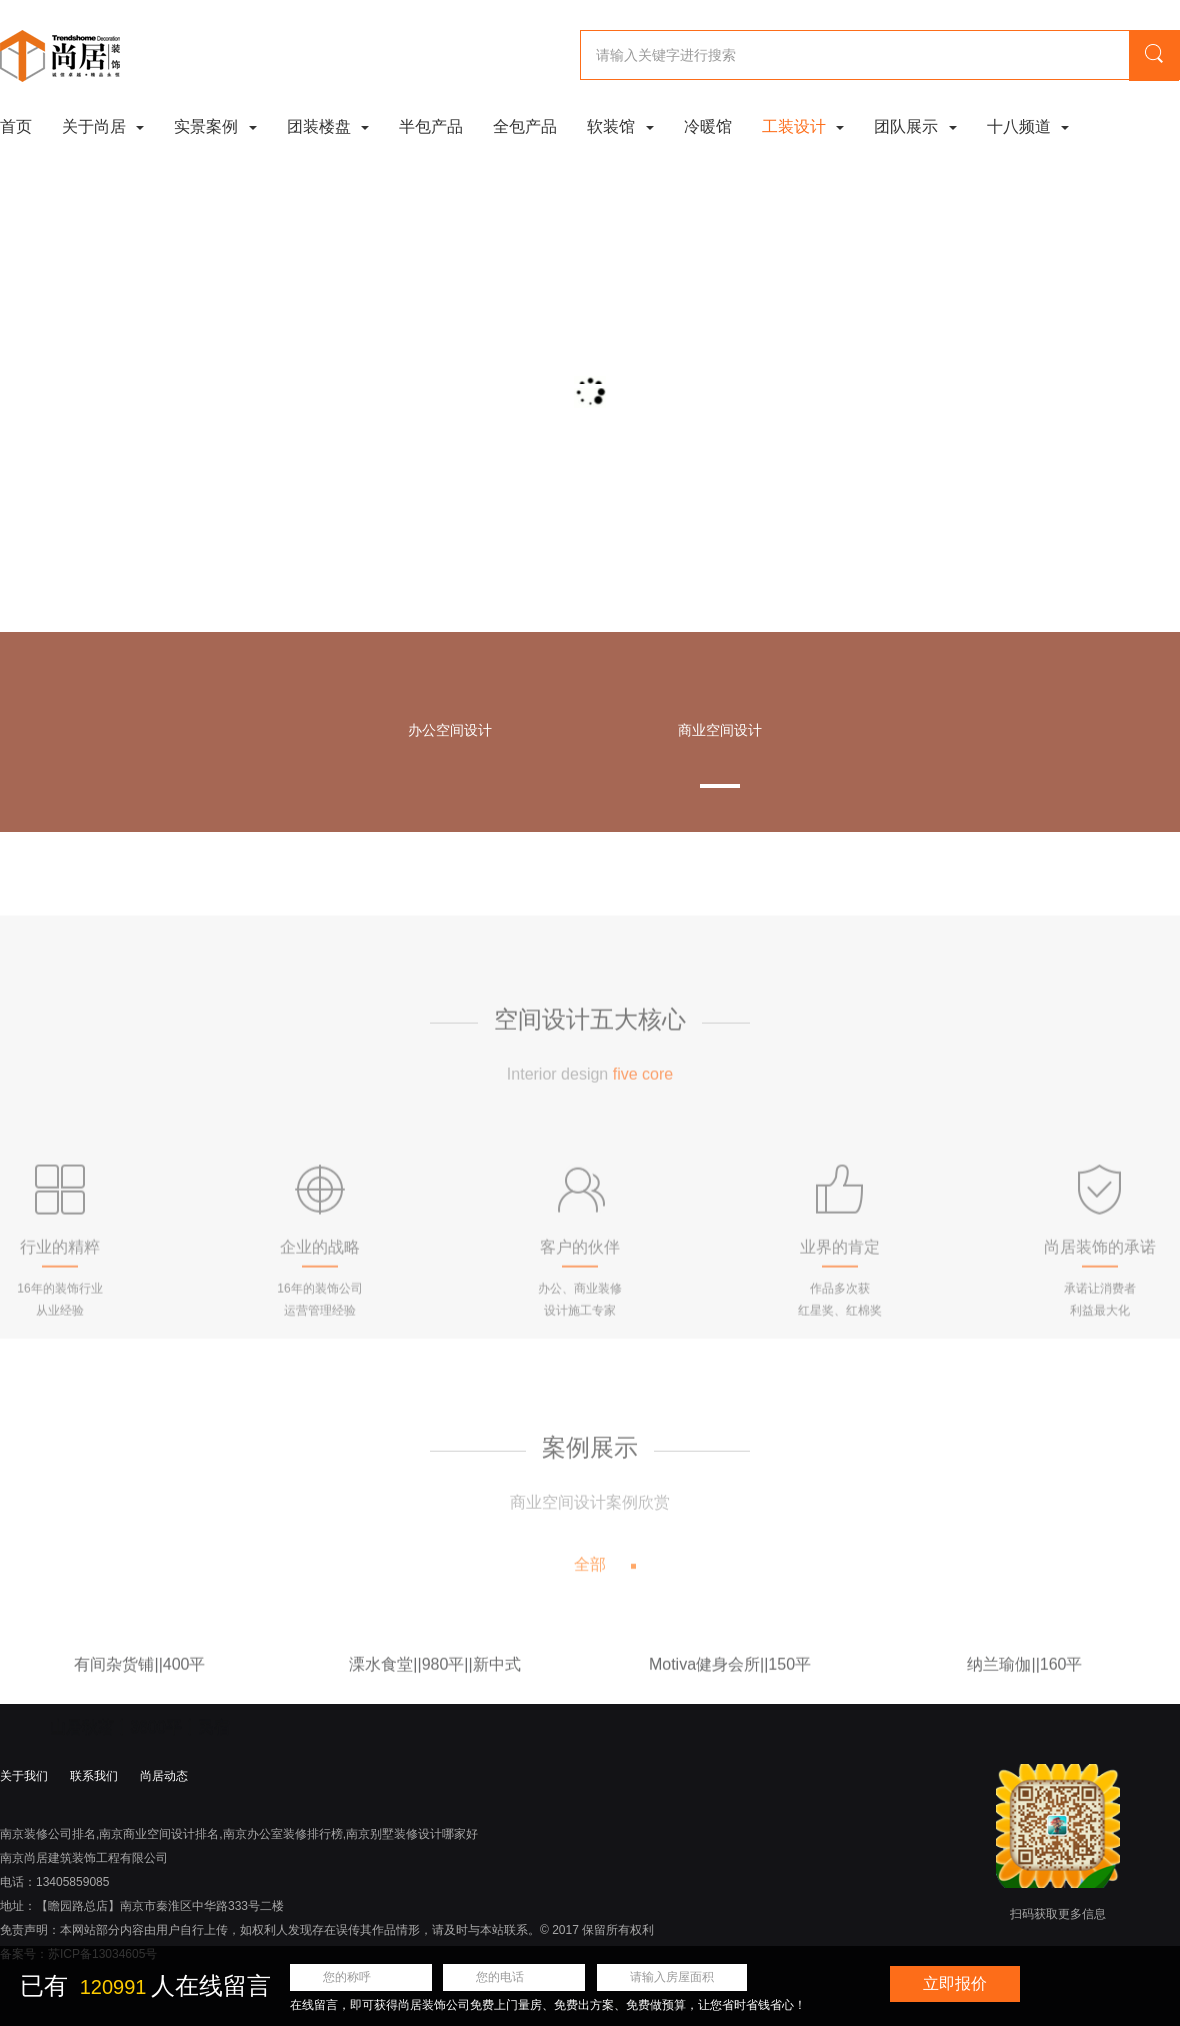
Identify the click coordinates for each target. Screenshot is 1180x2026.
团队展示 (915, 126)
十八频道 (1028, 126)
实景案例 (215, 126)
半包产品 (431, 126)
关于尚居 (103, 126)
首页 (16, 126)
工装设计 (803, 126)
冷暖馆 (708, 126)
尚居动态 (164, 1776)
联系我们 (94, 1776)
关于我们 (24, 1776)
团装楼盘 (328, 126)
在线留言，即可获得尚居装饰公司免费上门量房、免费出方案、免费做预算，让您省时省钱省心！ (548, 2005)
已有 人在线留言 (145, 1985)
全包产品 (525, 126)
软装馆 (620, 126)
